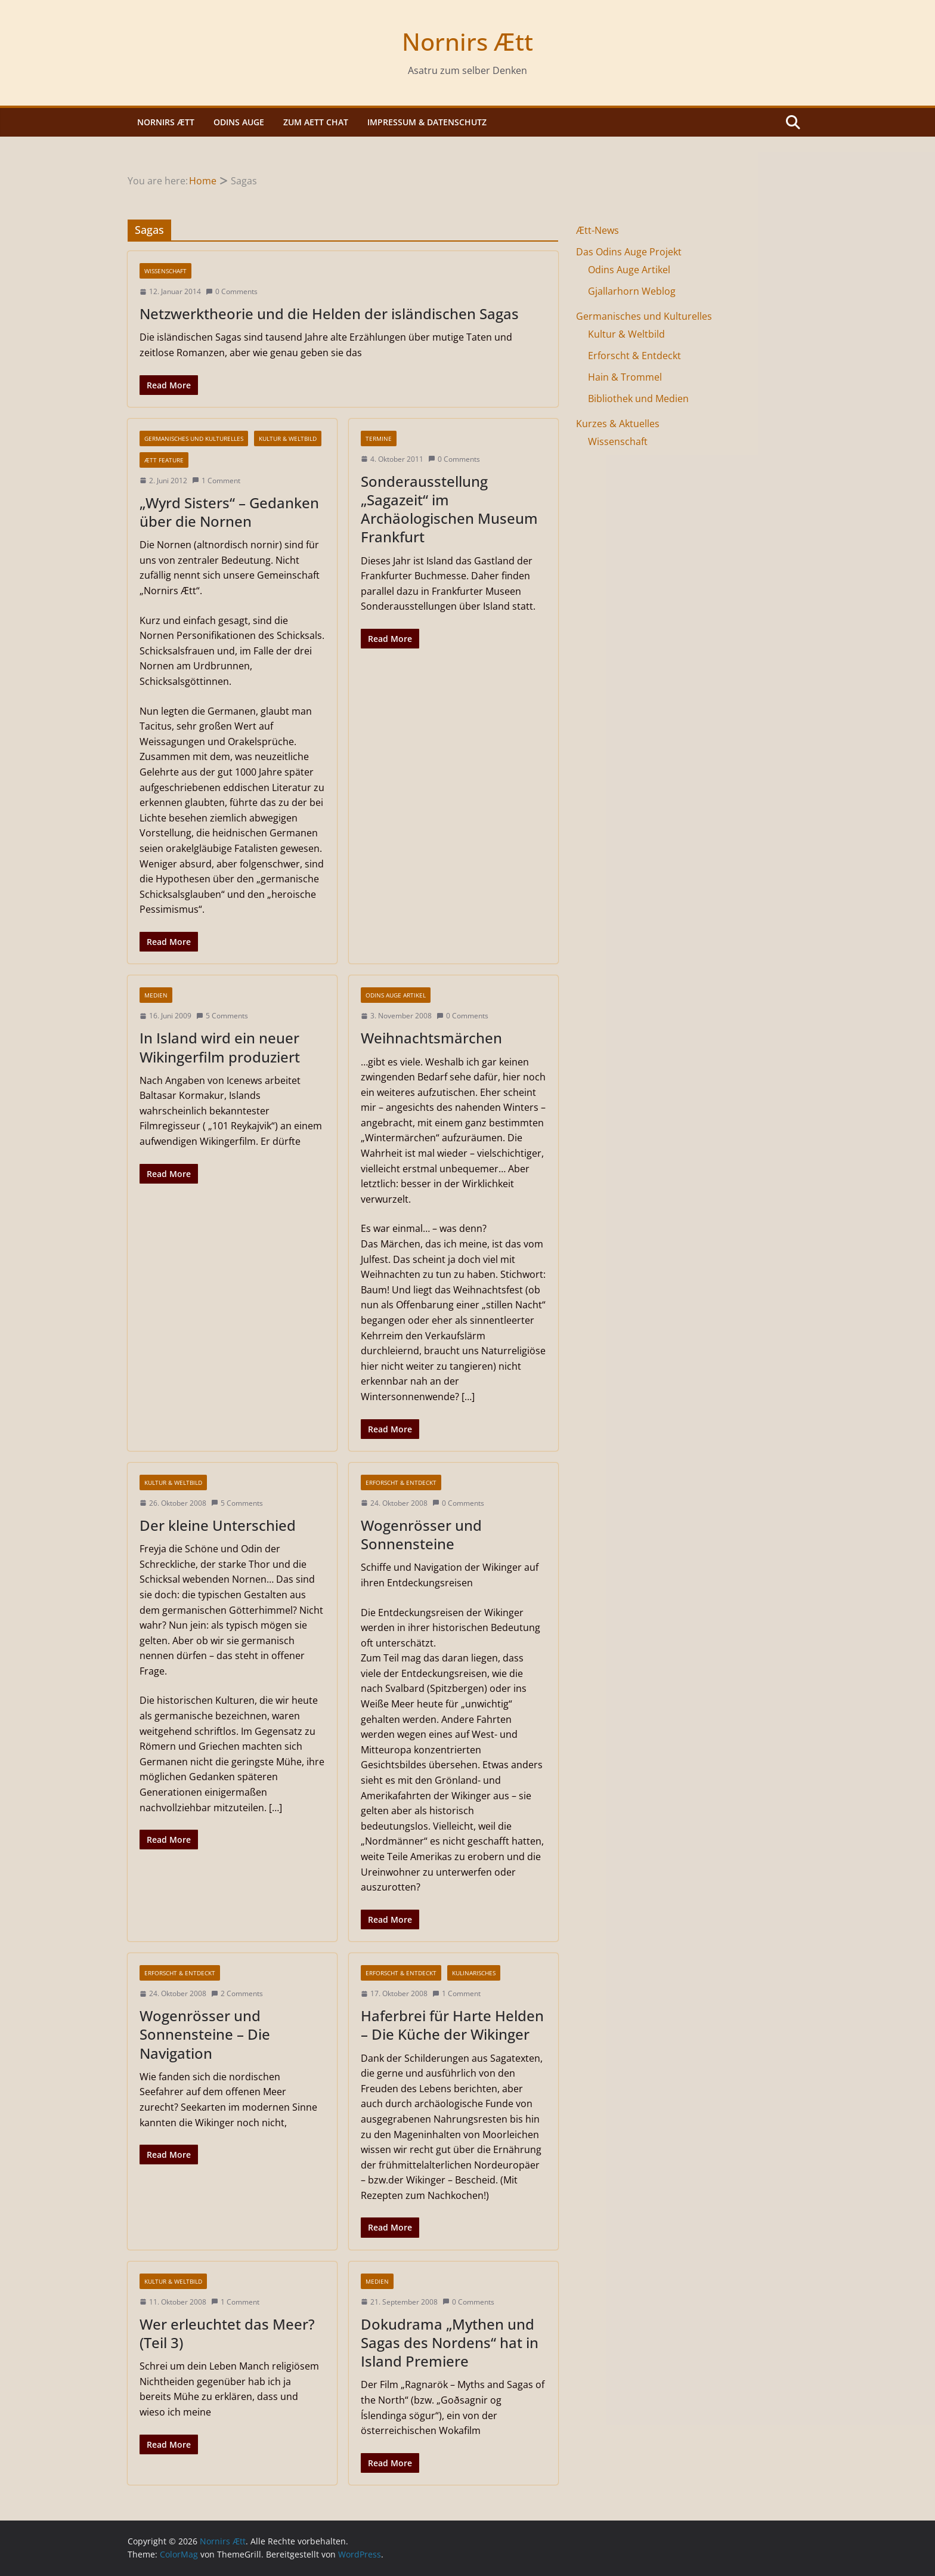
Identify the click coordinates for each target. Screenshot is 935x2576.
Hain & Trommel (625, 377)
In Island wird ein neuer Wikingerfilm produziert (220, 1047)
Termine (379, 438)
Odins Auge (238, 122)
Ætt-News (597, 230)
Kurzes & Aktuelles (618, 423)
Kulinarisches (474, 1973)
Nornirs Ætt (467, 41)
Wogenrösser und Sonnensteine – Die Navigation (205, 2034)
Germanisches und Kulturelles (193, 438)
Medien (156, 995)
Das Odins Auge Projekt (629, 251)
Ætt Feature (164, 460)
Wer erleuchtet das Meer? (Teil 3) (227, 2333)
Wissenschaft (165, 271)
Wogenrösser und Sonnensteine (421, 1534)
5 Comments (222, 1016)
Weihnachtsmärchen (431, 1038)
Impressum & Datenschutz (427, 122)
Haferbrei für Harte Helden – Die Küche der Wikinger (452, 2025)
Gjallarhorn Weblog (632, 291)
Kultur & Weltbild (288, 438)
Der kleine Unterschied (218, 1525)
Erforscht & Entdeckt (401, 1482)
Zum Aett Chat (315, 122)
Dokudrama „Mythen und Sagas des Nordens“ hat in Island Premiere (449, 2342)
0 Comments (232, 291)
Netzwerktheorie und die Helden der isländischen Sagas (329, 313)
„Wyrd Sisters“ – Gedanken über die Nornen (229, 512)
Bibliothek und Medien (638, 398)
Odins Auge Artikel (396, 995)
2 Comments (237, 1993)
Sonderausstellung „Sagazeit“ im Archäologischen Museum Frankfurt (449, 509)
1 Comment (216, 480)
